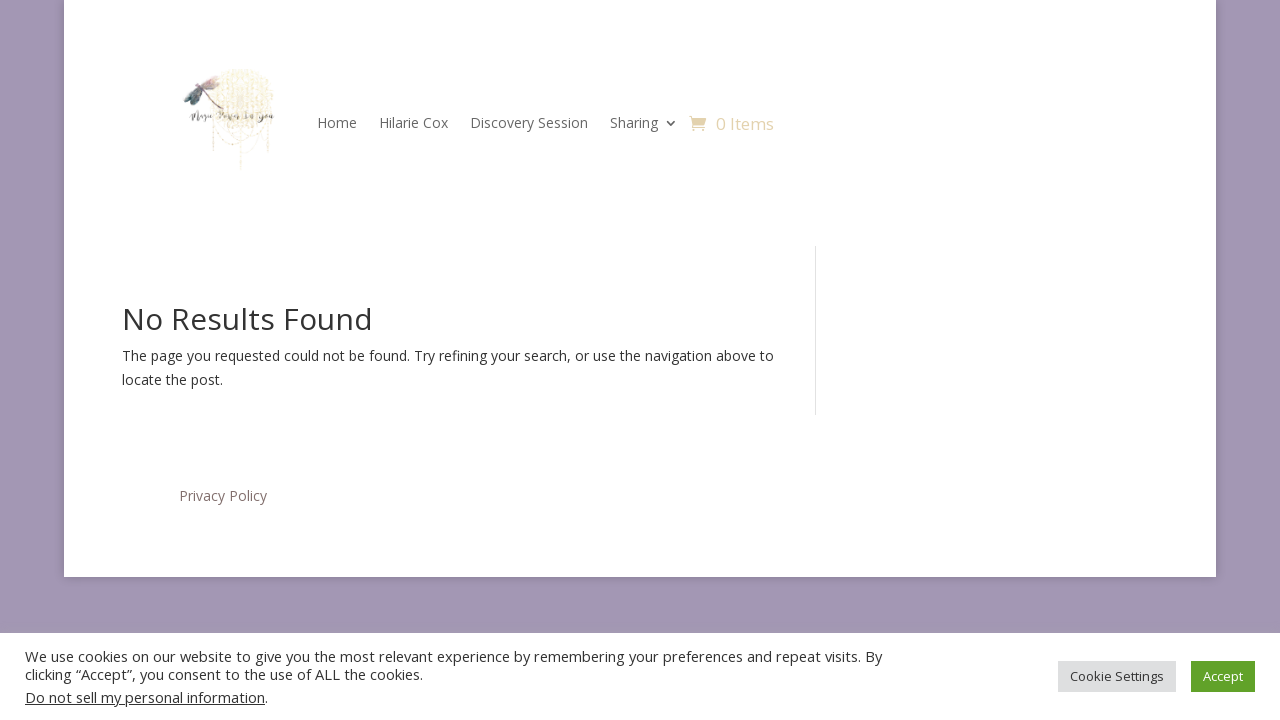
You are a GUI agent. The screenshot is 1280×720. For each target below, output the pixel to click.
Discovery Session (529, 122)
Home (337, 122)
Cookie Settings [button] (1117, 676)
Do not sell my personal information (145, 697)
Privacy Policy (223, 495)
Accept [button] (1223, 676)
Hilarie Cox (413, 122)
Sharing (634, 122)
